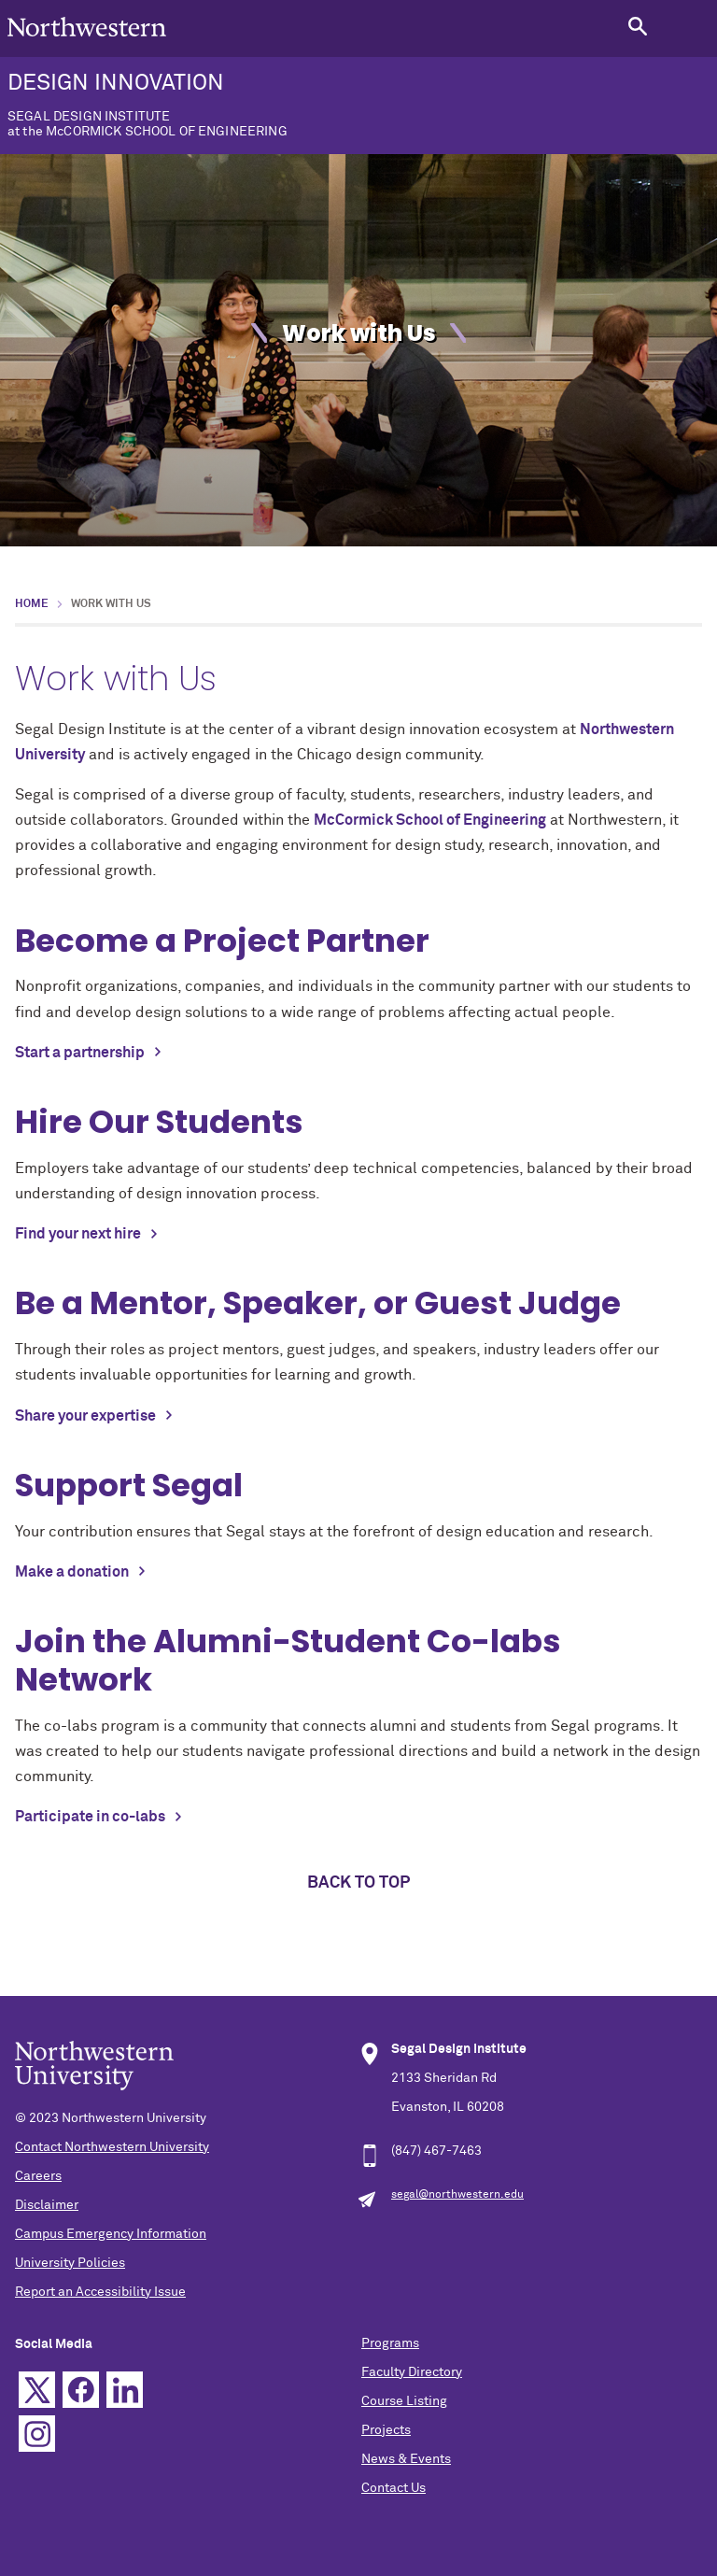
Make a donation (72, 1571)
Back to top (358, 1883)
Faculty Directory (411, 2372)
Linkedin (124, 2389)
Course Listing (404, 2401)
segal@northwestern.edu (457, 2195)
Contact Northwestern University (112, 2147)
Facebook (81, 2389)
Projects (386, 2430)
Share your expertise (85, 1415)
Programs (390, 2343)
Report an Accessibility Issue (100, 2292)
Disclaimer (46, 2205)
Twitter (37, 2389)
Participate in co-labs (90, 1816)
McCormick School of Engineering (430, 820)
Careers (38, 2176)
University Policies (70, 2263)
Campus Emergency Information (110, 2234)
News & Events (406, 2459)
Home (32, 604)
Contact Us (393, 2488)
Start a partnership (80, 1052)
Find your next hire (78, 1233)
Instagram (37, 2433)
